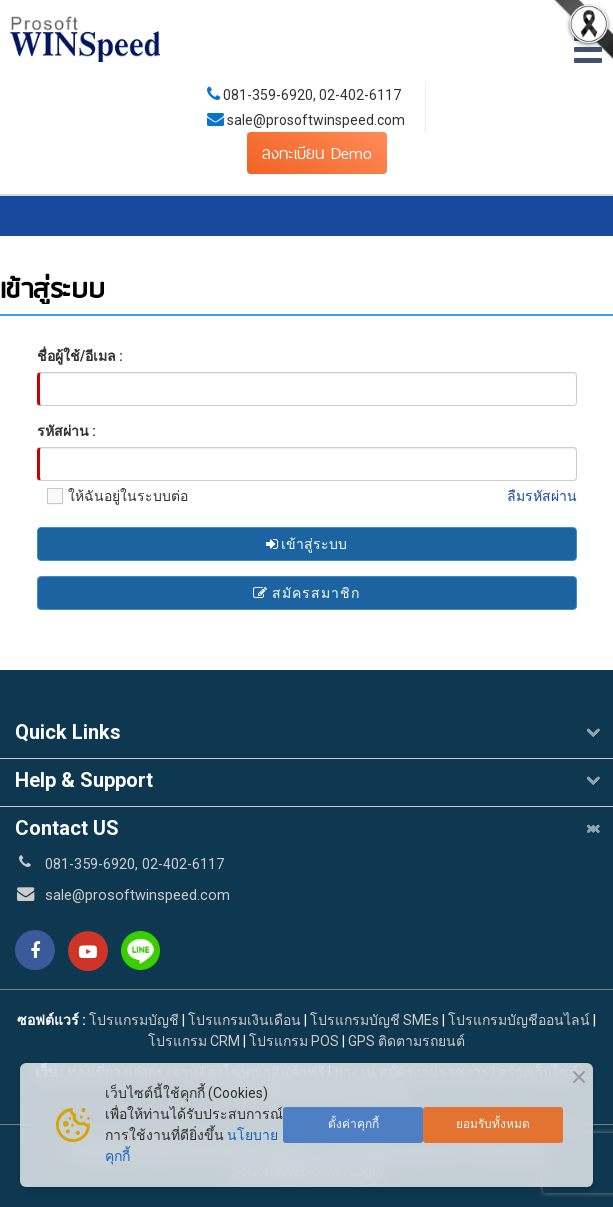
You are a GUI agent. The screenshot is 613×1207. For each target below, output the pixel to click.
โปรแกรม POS (294, 1041)
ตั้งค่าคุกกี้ (353, 1124)
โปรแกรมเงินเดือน (244, 1020)
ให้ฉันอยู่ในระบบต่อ (112, 496)
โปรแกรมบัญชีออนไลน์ (519, 1020)
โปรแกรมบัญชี (134, 1020)
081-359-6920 (268, 95)
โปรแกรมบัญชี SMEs (374, 1020)
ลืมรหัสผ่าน (542, 496)
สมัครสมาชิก (306, 593)
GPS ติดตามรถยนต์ (405, 1041)
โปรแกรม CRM (194, 1041)
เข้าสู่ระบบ (306, 544)
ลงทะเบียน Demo (317, 153)
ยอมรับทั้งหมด (493, 1124)
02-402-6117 (360, 95)
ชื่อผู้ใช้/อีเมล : (80, 356)
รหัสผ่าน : (66, 431)
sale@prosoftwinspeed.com (314, 120)
